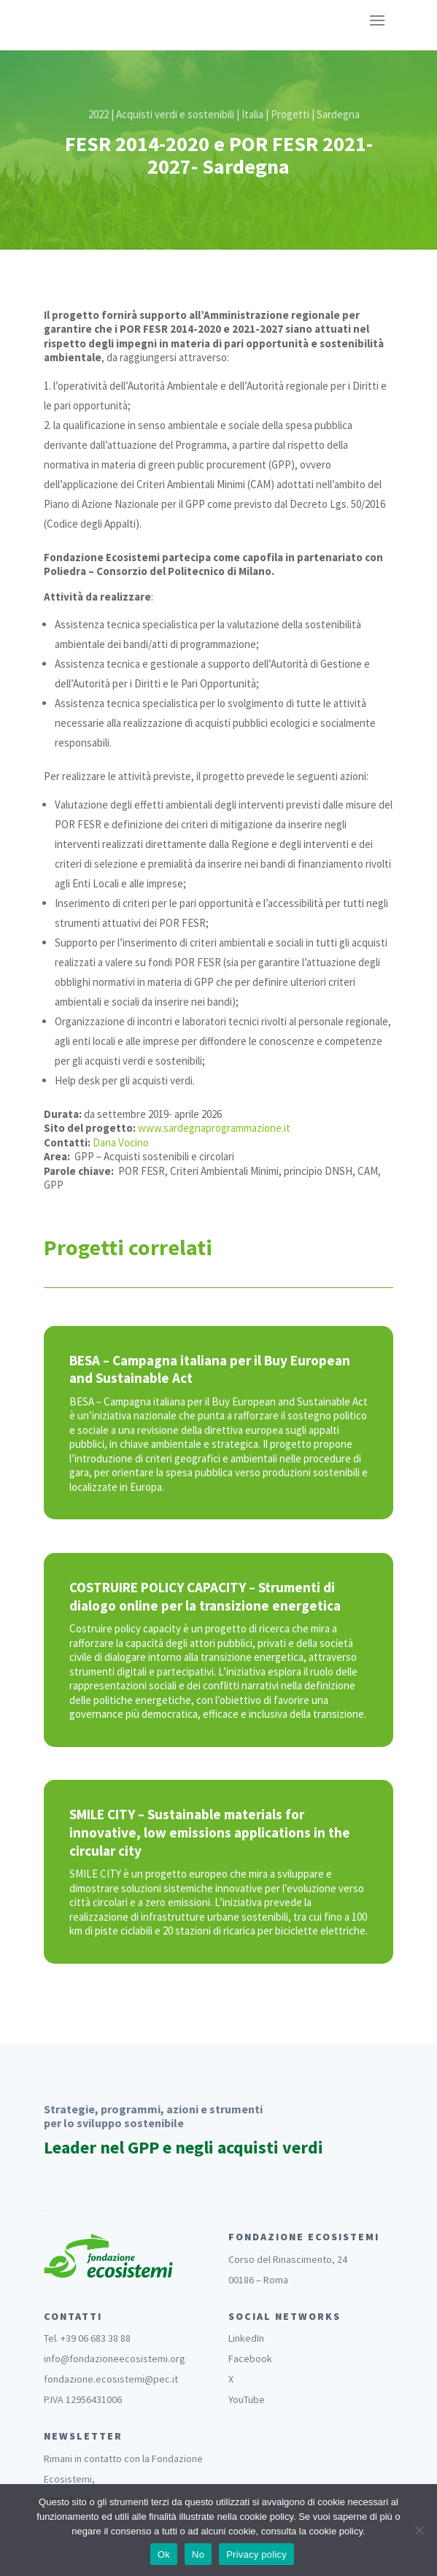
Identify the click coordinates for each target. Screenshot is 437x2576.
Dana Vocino (121, 1142)
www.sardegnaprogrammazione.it (214, 1128)
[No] (418, 2530)
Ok (164, 2554)
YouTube (246, 2399)
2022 (98, 114)
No (198, 2554)
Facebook (250, 2358)
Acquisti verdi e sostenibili (175, 114)
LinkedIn (246, 2338)
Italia (252, 114)
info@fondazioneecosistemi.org (114, 2358)
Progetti (290, 114)
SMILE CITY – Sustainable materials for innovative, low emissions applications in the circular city (209, 1832)
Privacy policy (256, 2554)
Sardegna (338, 114)
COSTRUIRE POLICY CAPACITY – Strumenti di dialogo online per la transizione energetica (205, 1596)
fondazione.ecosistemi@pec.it (111, 2379)
